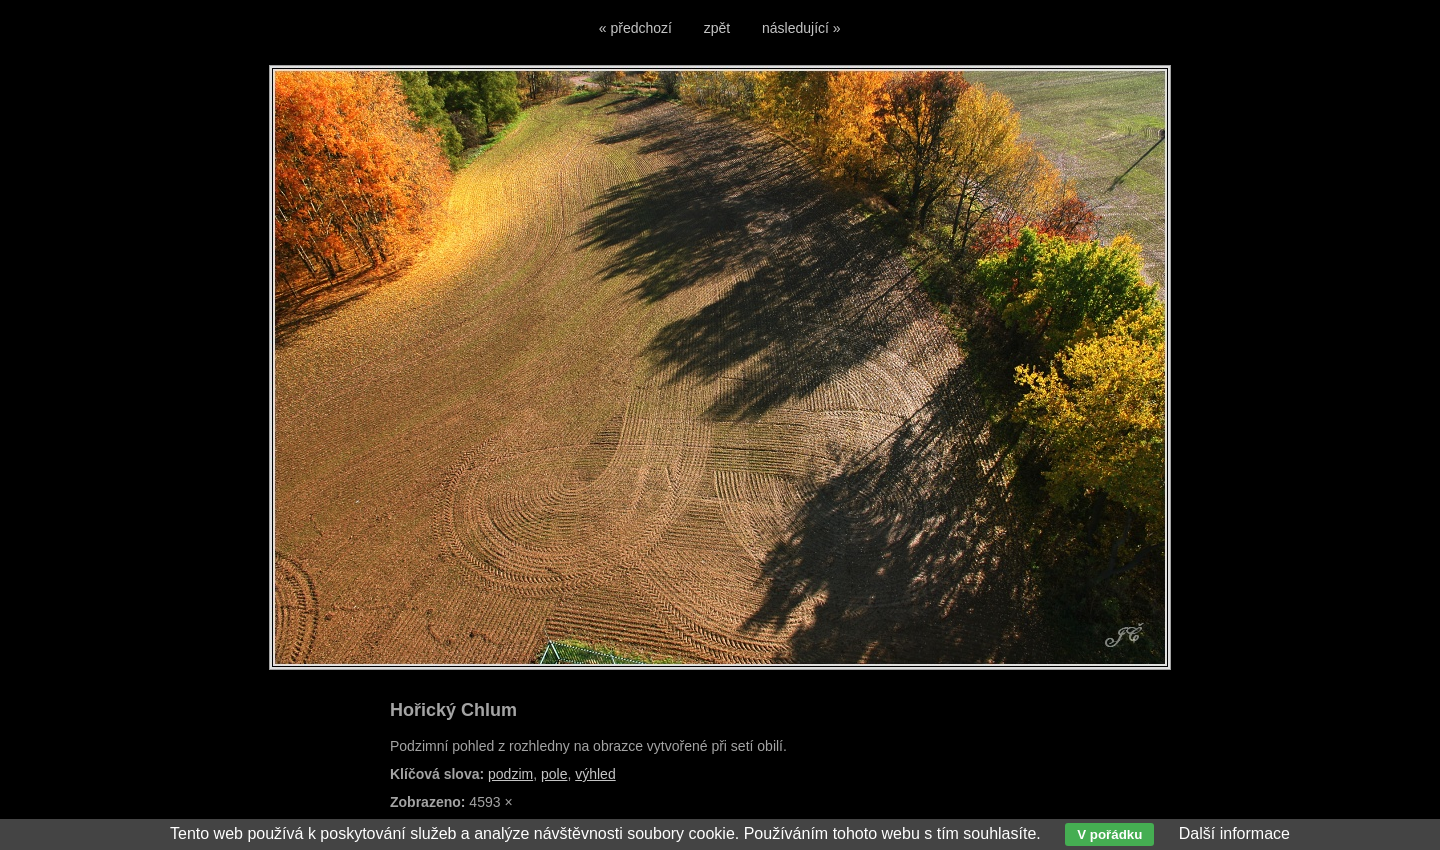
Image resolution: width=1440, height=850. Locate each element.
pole (554, 774)
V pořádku (1109, 834)
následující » (801, 28)
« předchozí (635, 28)
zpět (717, 28)
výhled (595, 774)
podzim (510, 774)
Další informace (1234, 833)
